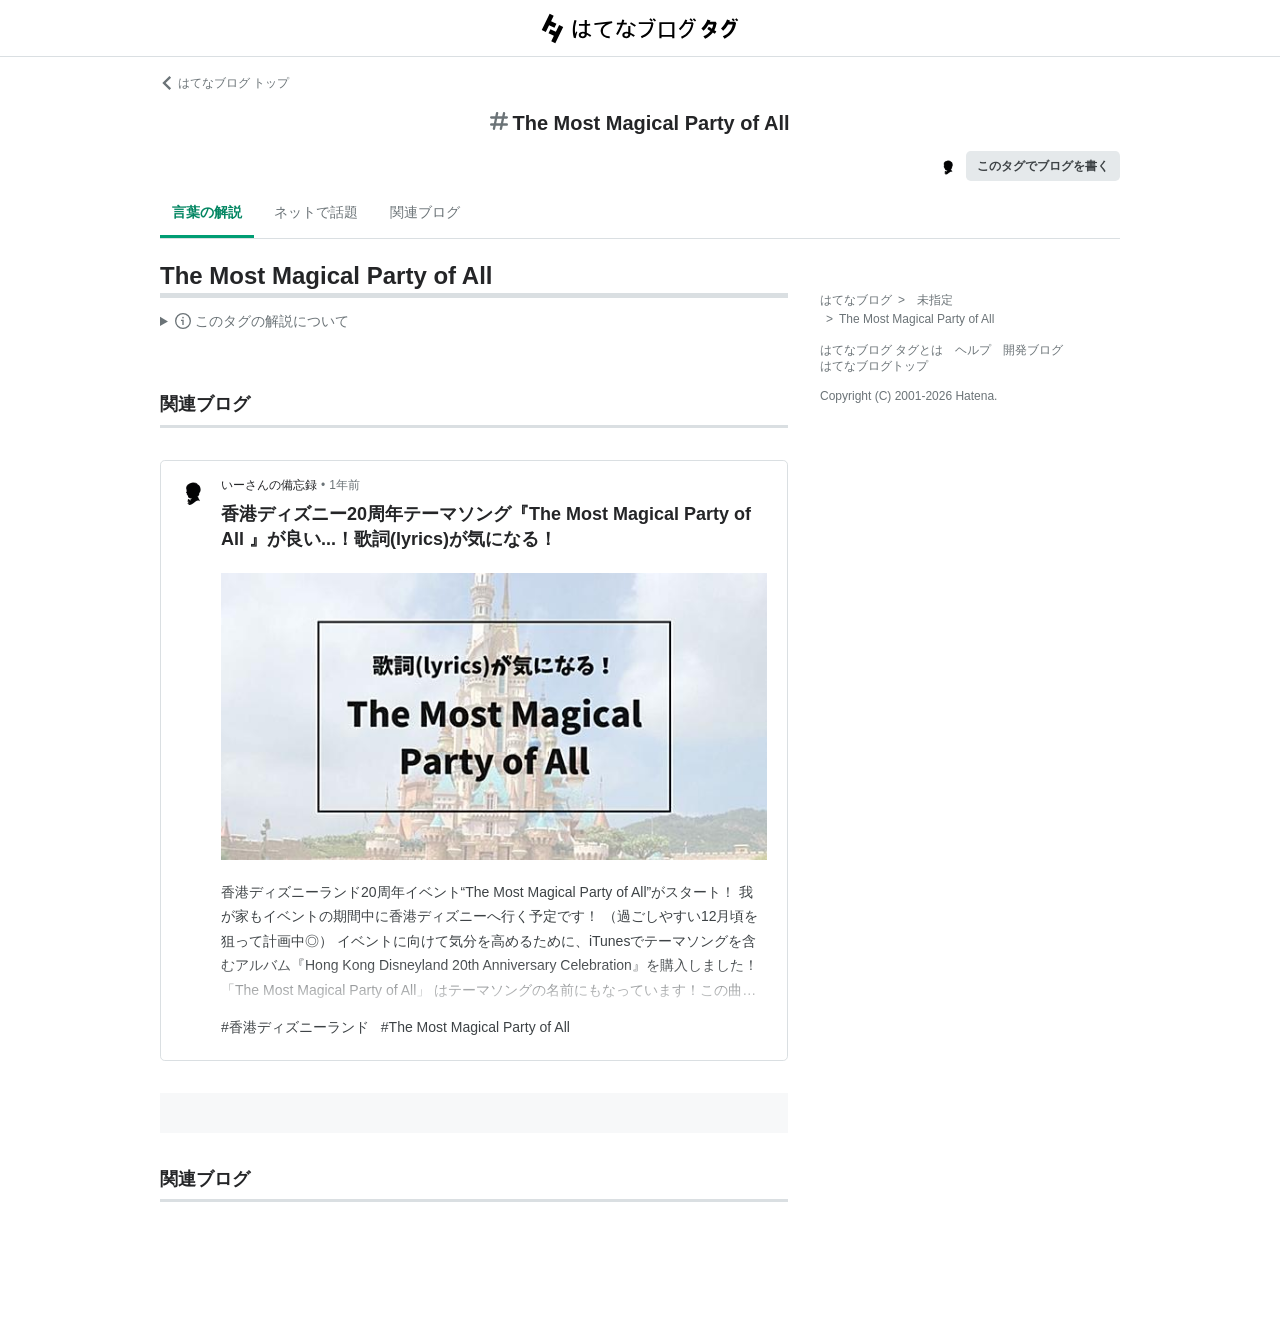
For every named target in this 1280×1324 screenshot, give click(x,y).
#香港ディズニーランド (295, 1027)
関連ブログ (425, 212)
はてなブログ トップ (224, 83)
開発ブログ (1033, 350)
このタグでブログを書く (1043, 166)
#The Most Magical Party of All (475, 1027)
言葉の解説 (207, 212)
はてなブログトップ (874, 366)
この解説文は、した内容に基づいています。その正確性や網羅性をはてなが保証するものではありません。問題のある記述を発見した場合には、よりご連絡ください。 (254, 324)
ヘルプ (973, 350)
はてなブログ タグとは (881, 350)
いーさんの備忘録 (269, 485)
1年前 (344, 485)
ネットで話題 (316, 212)
